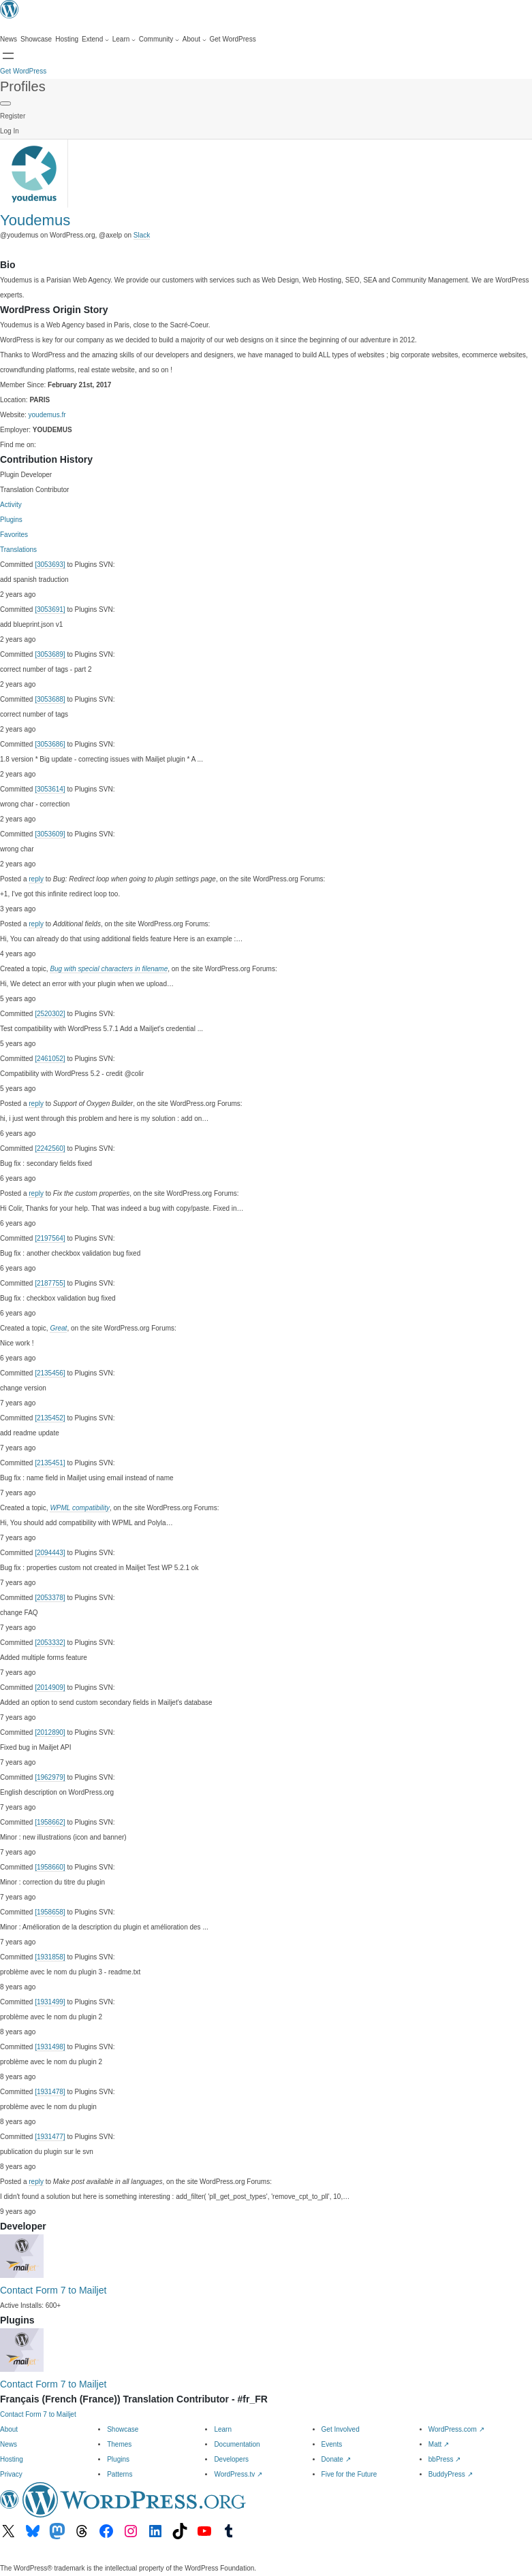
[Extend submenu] (95, 39)
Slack (142, 235)
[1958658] (50, 1912)
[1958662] (50, 1822)
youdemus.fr (47, 415)
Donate (336, 2459)
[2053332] (50, 1642)
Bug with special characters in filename (109, 969)
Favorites (14, 534)
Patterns (119, 2474)
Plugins (11, 519)
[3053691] (50, 609)
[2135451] (50, 1463)
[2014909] (50, 1687)
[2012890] (50, 1732)
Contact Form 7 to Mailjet (53, 2290)
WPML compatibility (80, 1508)
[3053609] (50, 834)
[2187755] (50, 1283)
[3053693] (50, 564)
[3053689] (50, 654)
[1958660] (50, 1867)
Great (58, 1328)
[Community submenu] (159, 39)
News (8, 2444)
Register (12, 116)
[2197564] (50, 1238)
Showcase (122, 2429)
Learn (223, 2429)
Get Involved (341, 2429)
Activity (11, 504)
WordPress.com (456, 2429)
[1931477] (50, 2136)
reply (36, 879)
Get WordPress (23, 71)
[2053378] (50, 1597)
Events (332, 2444)
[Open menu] (8, 56)
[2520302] (50, 1013)
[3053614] (50, 789)
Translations (18, 549)
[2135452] (50, 1418)
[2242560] (50, 1148)
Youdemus (35, 220)
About (9, 2429)
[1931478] (50, 2092)
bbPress (444, 2459)
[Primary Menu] (5, 103)
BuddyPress (450, 2474)
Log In (9, 131)
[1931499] (50, 2002)
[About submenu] (194, 39)
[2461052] (50, 1058)
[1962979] (50, 1777)
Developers (231, 2459)
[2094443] (50, 1552)
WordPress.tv (238, 2474)
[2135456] (50, 1373)
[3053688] (50, 699)
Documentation (237, 2444)
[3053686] (50, 744)
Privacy (11, 2474)
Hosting (11, 2459)
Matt (438, 2444)
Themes (119, 2444)
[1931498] (50, 2047)
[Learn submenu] (124, 39)
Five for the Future (349, 2474)
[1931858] (50, 1957)
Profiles (23, 86)
